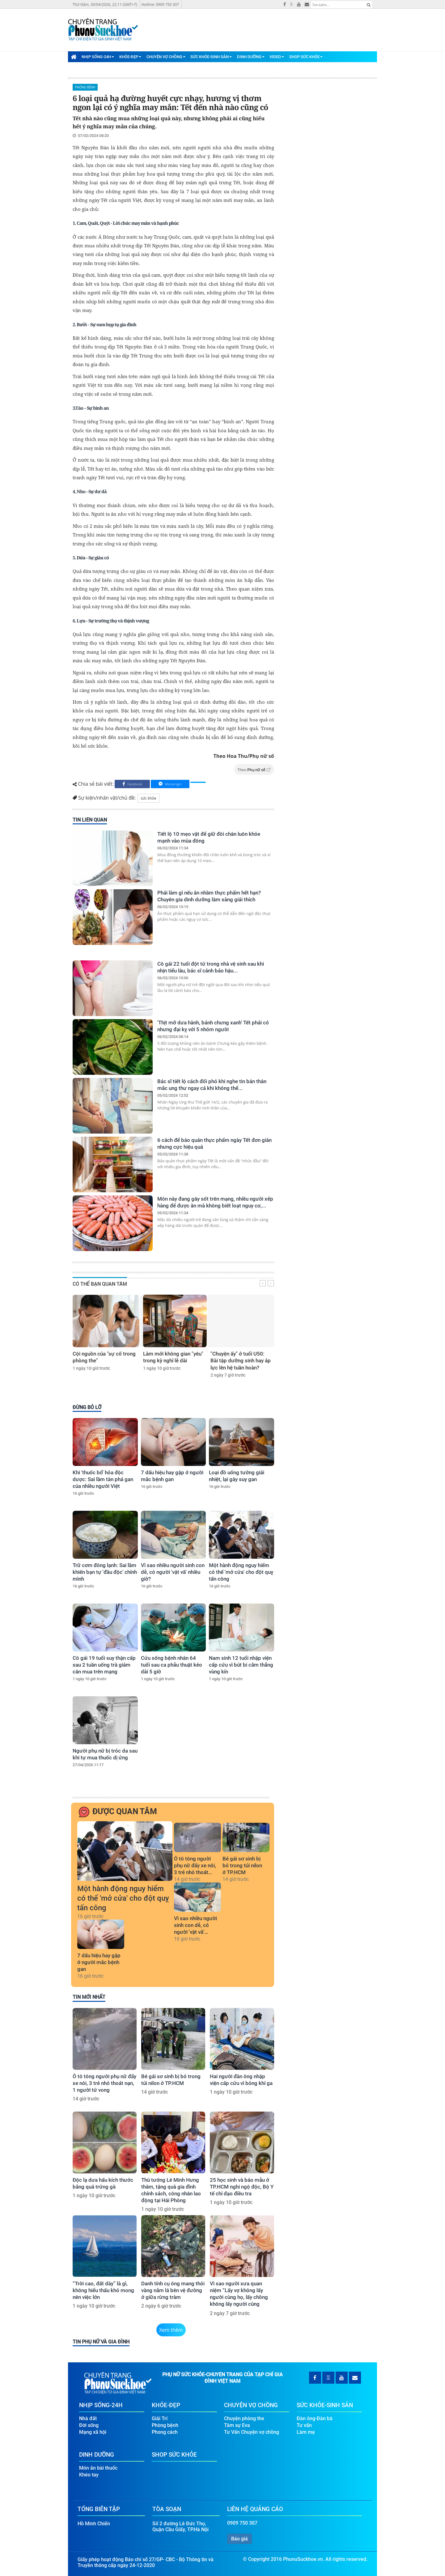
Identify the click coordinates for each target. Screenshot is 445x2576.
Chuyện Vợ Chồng (165, 56)
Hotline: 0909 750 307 (160, 4)
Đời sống (89, 2425)
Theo (253, 769)
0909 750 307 (242, 2523)
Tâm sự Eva (237, 2425)
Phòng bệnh (85, 87)
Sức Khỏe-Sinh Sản (211, 56)
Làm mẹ (306, 2432)
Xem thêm (171, 2329)
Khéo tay (89, 2475)
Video (276, 56)
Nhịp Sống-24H (98, 56)
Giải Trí (159, 2418)
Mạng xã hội (92, 2432)
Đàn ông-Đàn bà (315, 2418)
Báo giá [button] (239, 2539)
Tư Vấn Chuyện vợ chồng (251, 2432)
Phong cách (165, 2432)
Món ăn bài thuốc (98, 2468)
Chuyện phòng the (244, 2418)
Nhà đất (88, 2418)
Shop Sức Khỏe (306, 56)
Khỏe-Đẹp (130, 56)
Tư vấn (304, 2425)
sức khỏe (148, 798)
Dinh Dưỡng (251, 56)
